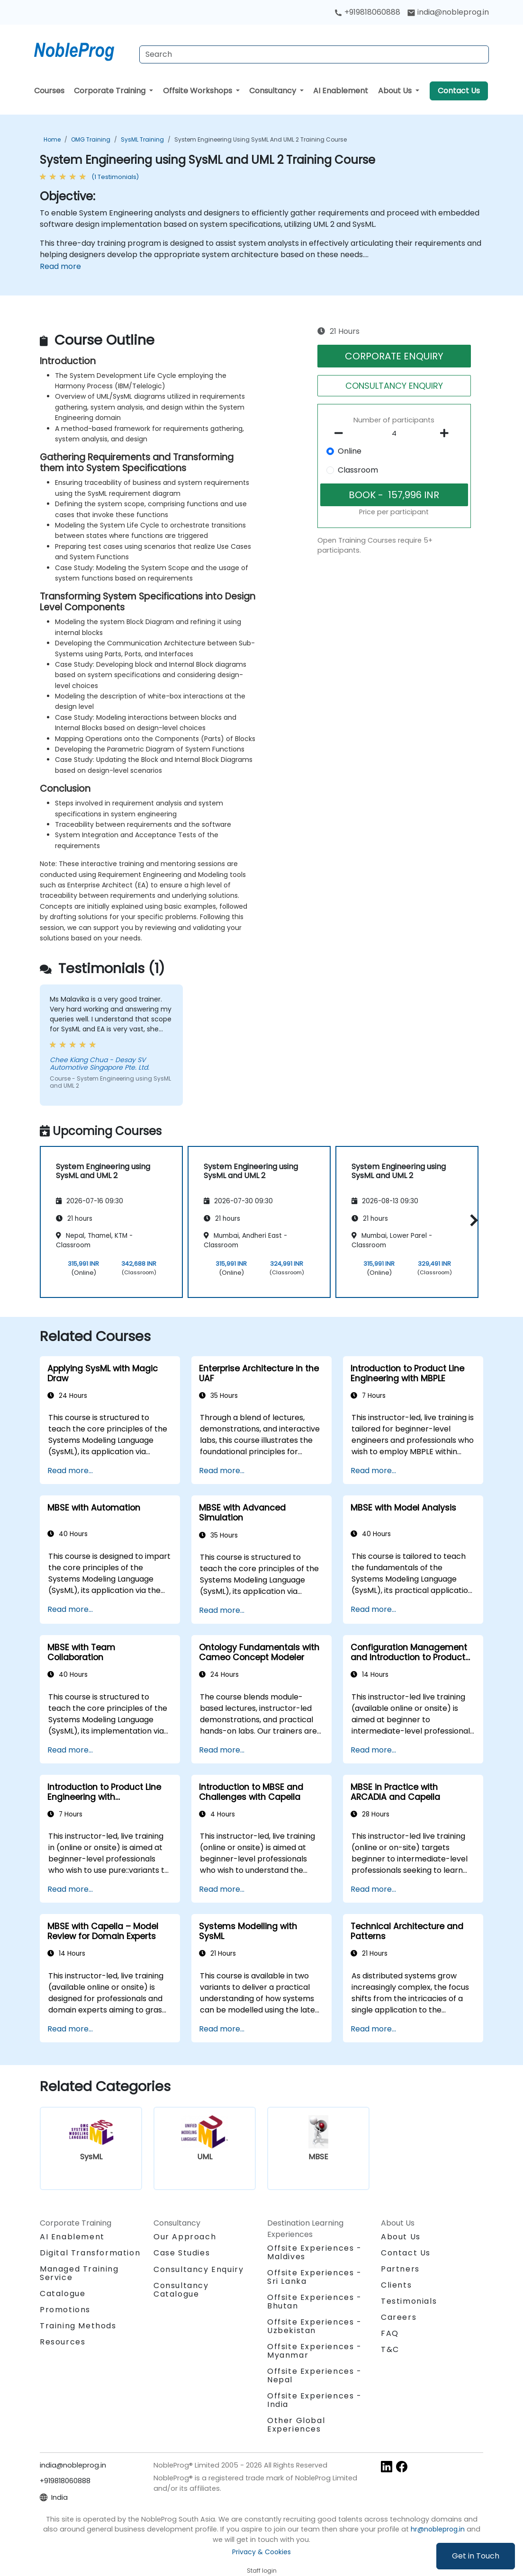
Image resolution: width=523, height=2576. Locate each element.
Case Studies (181, 2252)
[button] (472, 1220)
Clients (396, 2285)
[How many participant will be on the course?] (394, 434)
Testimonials (409, 2301)
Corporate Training (110, 90)
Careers (398, 2317)
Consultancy (273, 90)
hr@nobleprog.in (438, 2529)
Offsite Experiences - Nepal (314, 2375)
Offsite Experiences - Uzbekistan (314, 2326)
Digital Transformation (90, 2252)
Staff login (262, 2571)
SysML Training (142, 139)
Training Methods (78, 2325)
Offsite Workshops (198, 90)
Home (52, 139)
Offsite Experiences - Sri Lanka (314, 2277)
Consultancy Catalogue (181, 2289)
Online (349, 451)
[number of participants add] (447, 433)
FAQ (390, 2333)
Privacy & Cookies (261, 2552)
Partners (400, 2268)
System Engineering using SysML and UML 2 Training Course (260, 139)
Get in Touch (475, 2555)
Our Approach (184, 2236)
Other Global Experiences (296, 2424)
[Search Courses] (314, 54)
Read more (60, 266)
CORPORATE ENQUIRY (394, 356)
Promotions (65, 2309)
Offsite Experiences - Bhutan (314, 2301)
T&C (390, 2349)
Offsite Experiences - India (314, 2400)
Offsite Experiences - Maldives (314, 2252)
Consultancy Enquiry (198, 2269)
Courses (49, 90)
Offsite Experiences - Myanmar (314, 2351)
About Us (396, 90)
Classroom (358, 470)
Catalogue (62, 2293)
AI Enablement (340, 90)
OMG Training (90, 139)
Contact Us (459, 90)
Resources (62, 2341)
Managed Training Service (79, 2273)
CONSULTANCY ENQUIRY (394, 386)
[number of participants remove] (341, 433)
